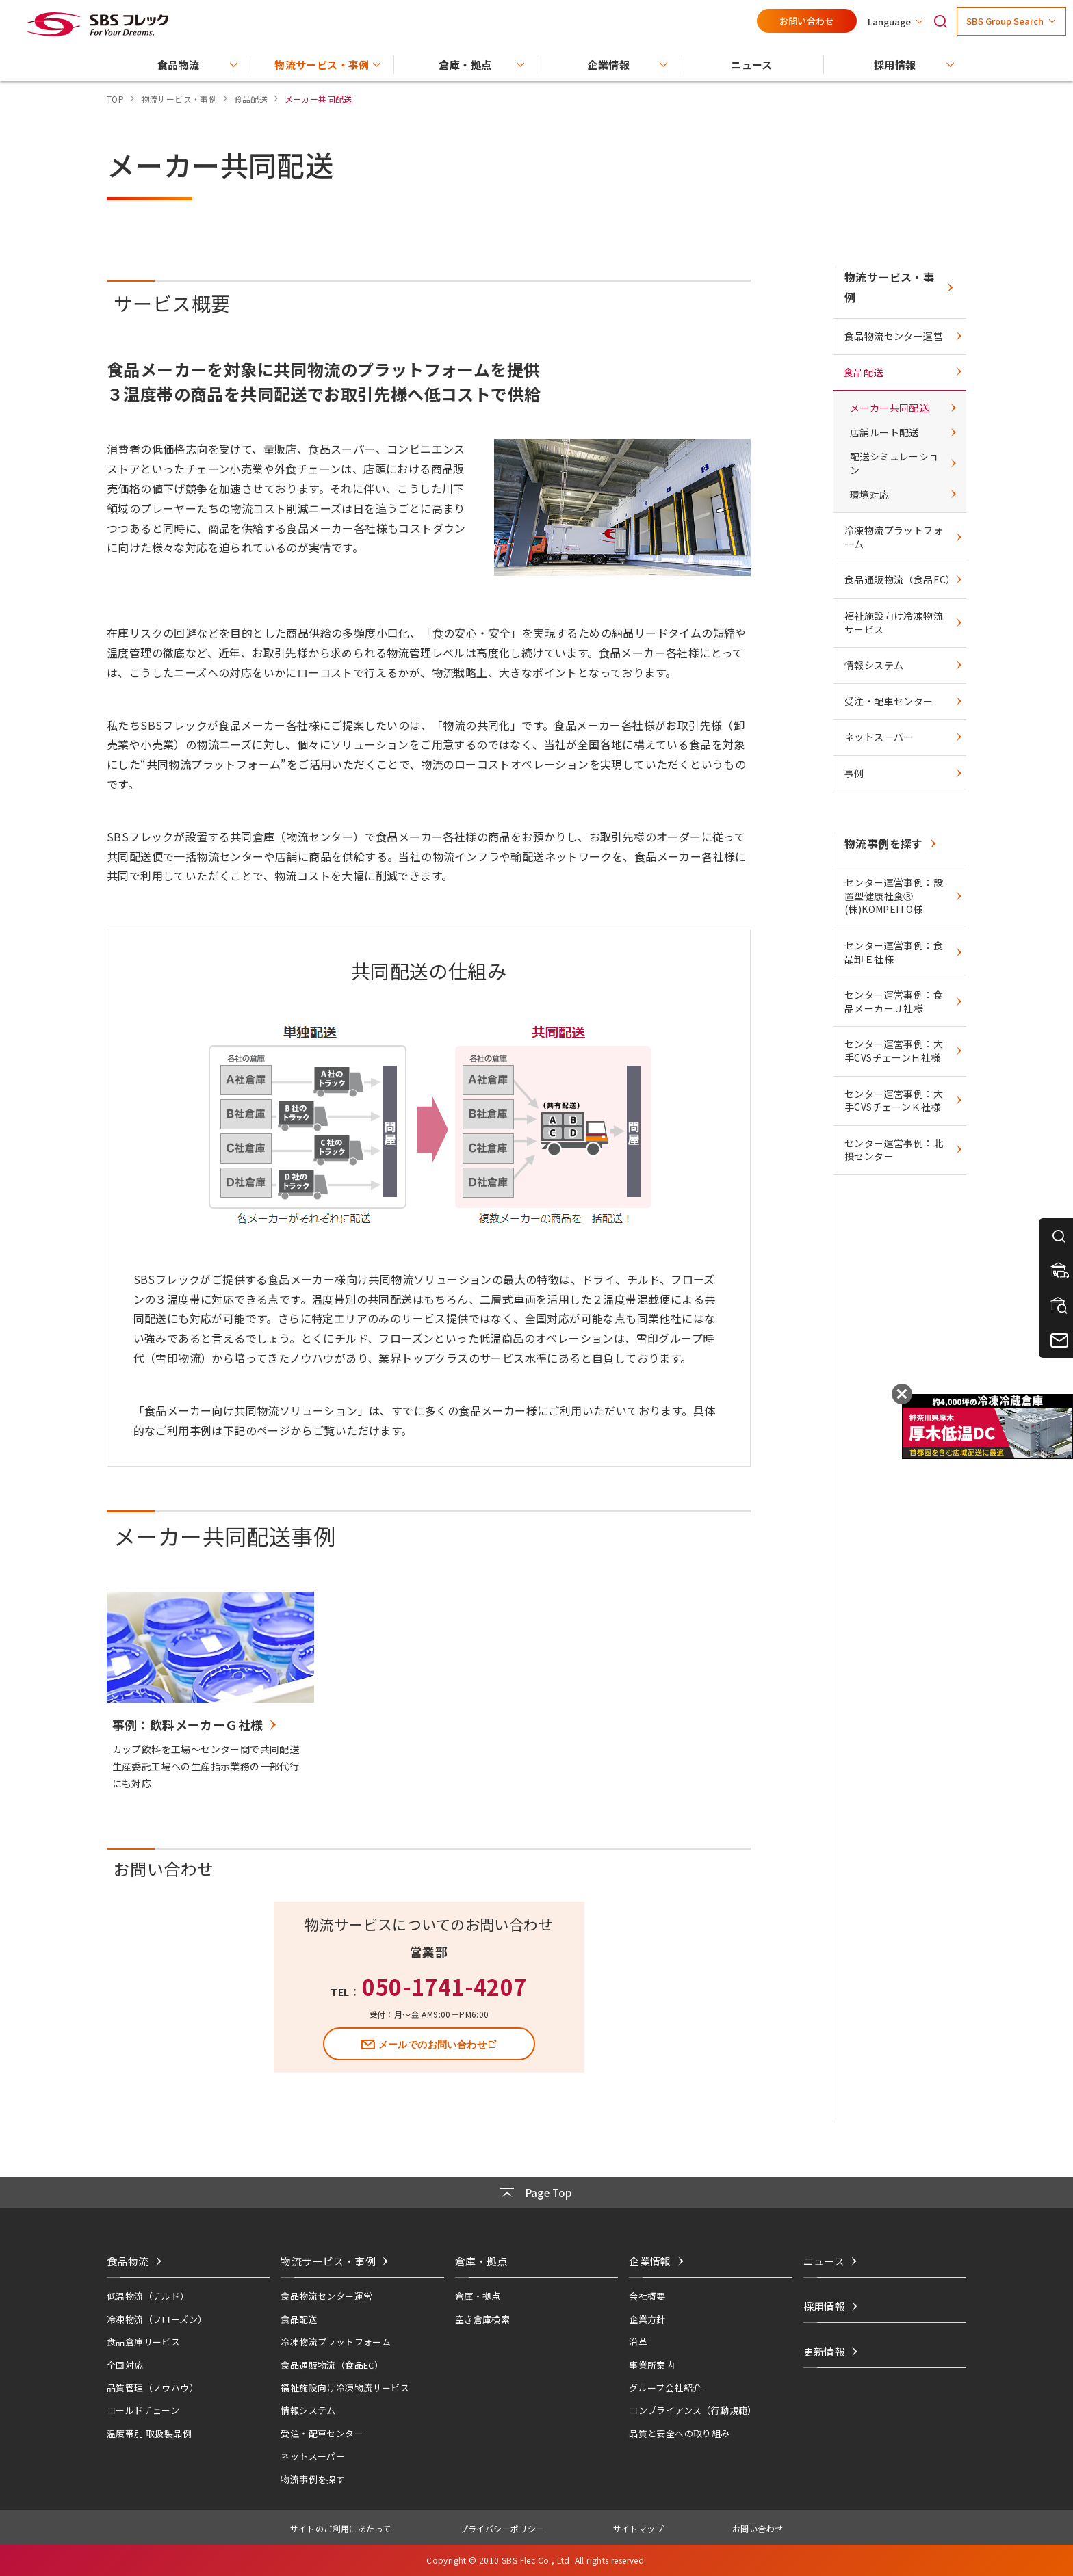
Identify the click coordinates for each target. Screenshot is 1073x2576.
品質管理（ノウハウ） (152, 2387)
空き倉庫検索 (482, 2319)
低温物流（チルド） (148, 2295)
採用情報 (824, 2306)
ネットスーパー (879, 737)
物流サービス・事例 (889, 287)
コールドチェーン (143, 2410)
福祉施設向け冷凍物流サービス (893, 622)
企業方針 (647, 2319)
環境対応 (870, 494)
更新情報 (824, 2351)
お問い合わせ (806, 20)
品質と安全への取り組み (679, 2433)
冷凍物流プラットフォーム (893, 537)
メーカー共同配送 (889, 408)
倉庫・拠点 (478, 2295)
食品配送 (863, 372)
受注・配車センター (888, 701)
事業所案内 (652, 2364)
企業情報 (650, 2261)
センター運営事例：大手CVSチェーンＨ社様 (893, 1050)
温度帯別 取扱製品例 (149, 2433)
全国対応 (125, 2364)
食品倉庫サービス (143, 2341)
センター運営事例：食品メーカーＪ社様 (893, 1001)
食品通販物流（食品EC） (900, 579)
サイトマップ (638, 2528)
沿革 (638, 2341)
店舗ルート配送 (884, 432)
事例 (854, 773)
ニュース (824, 2261)
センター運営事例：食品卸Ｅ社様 (893, 952)
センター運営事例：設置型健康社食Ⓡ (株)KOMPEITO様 (893, 896)
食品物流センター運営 (893, 336)
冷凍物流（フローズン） (157, 2319)
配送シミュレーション (894, 463)
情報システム (873, 665)
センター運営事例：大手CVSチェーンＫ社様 (893, 1100)
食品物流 (128, 2261)
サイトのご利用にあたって (340, 2528)
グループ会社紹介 (665, 2387)
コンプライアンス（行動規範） (693, 2410)
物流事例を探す (883, 843)
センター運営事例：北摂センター (893, 1150)
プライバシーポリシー (502, 2528)
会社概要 (647, 2295)
